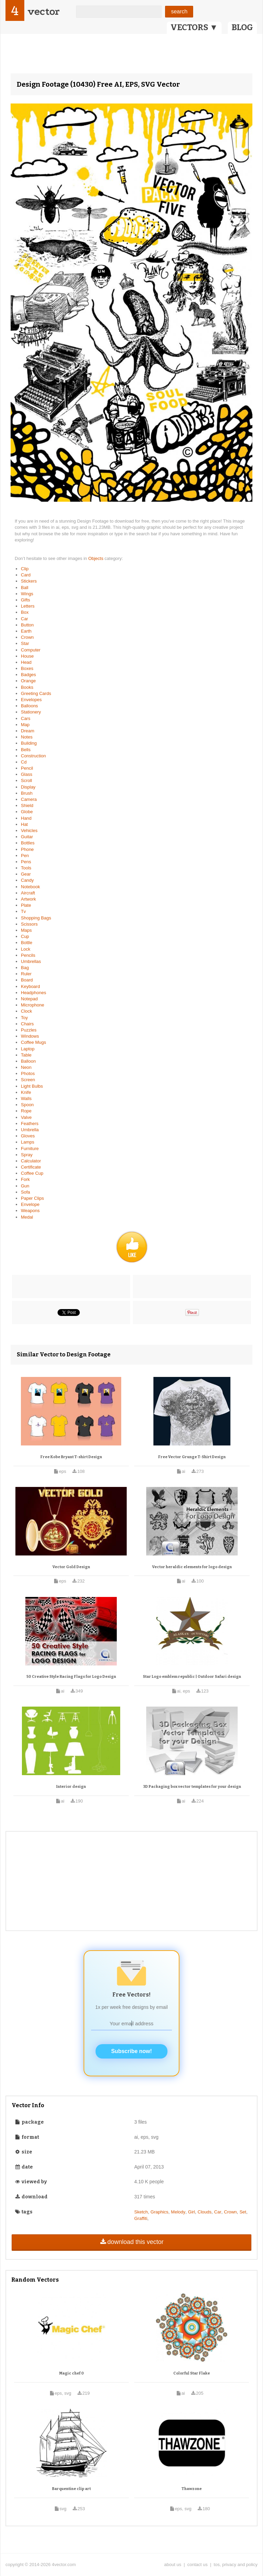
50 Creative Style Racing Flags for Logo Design (71, 1676)
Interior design (71, 1786)
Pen (25, 855)
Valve (26, 1117)
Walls (26, 1098)
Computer (30, 649)
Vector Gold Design (71, 1567)
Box (24, 612)
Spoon (27, 1104)
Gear (26, 874)
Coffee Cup (32, 1173)
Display (28, 787)
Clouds (204, 2211)
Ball (24, 587)
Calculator (31, 1160)
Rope (26, 1110)
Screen (28, 1079)
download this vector (131, 2241)
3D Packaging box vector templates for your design (192, 1786)
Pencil (27, 768)
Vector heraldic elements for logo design (192, 1567)
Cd (24, 762)
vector (43, 11)
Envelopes (31, 699)
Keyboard (30, 986)
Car (24, 618)
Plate (26, 905)
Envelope (30, 1204)
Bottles (28, 842)
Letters (28, 606)
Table (26, 1055)
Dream (27, 730)
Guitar (27, 836)
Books (27, 687)
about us (172, 2564)
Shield (27, 805)
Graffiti (140, 2218)
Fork (25, 1179)
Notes (27, 737)
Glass (26, 774)
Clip (24, 568)
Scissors (29, 924)
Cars (25, 718)
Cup (25, 936)
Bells (25, 749)
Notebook (30, 886)
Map (25, 724)
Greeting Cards (36, 693)
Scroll (26, 780)
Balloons (29, 705)
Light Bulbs (32, 1086)
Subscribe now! (131, 2051)
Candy (27, 880)
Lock (25, 949)
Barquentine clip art (71, 2489)
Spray (27, 1154)
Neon (26, 1067)
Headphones (33, 992)
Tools (26, 867)
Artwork (28, 899)
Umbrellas (31, 961)
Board (27, 979)
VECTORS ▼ (194, 27)
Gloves (28, 1135)
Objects (96, 558)
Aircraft (28, 892)
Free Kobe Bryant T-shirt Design (71, 1457)
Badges (28, 674)
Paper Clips (32, 1198)
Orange (28, 680)
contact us (197, 2564)
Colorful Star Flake (191, 2373)
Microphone (32, 1005)
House (27, 656)
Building (29, 743)
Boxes (27, 668)
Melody (178, 2211)
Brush (27, 793)
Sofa (25, 1192)
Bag (25, 967)
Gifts (25, 599)
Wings (27, 593)
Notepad (29, 998)
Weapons (30, 1210)
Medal (27, 1217)
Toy (24, 1017)
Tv (23, 911)
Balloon (28, 1061)
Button (27, 624)
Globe (27, 811)
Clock (26, 1011)
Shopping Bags (36, 917)
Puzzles (29, 1030)
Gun (25, 1185)
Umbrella (30, 1129)
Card (25, 574)
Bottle (26, 942)
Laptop (28, 1048)
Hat (24, 824)
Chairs (27, 1023)
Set (242, 2211)
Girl (191, 2211)
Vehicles (29, 830)
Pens (26, 861)
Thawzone (191, 2489)
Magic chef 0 (71, 2373)
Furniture (30, 1148)
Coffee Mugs (33, 1042)
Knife (26, 1092)
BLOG (242, 27)
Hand (26, 818)
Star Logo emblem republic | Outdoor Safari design (192, 1676)
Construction (33, 755)
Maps (26, 930)
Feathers (29, 1123)
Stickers (29, 581)
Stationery (31, 712)
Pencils (28, 955)
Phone (27, 849)
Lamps (27, 1142)
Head (26, 662)
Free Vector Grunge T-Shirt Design (192, 1457)
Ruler (26, 973)
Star (25, 643)
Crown (27, 637)
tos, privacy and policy (236, 2564)
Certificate (31, 1167)
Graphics (159, 2211)
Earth (26, 631)
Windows (30, 1036)
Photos (28, 1073)
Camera (29, 799)
